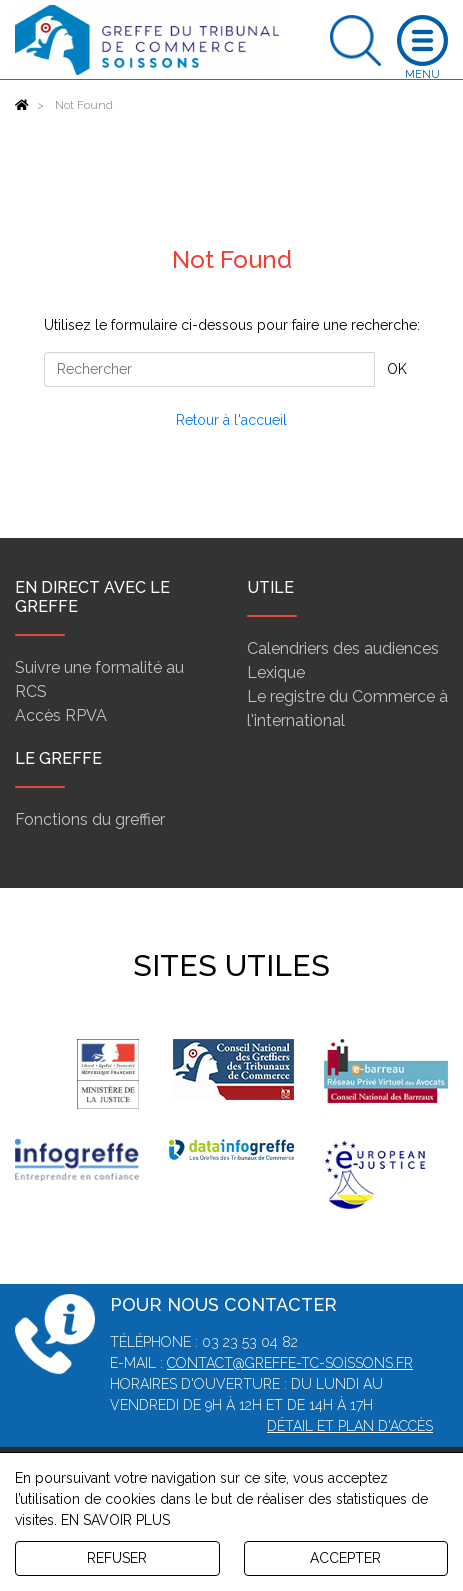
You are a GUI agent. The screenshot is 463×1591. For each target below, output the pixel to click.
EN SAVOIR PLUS (115, 1520)
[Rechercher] (209, 369)
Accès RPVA (61, 715)
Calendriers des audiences (343, 648)
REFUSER (117, 1558)
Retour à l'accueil (231, 420)
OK (397, 369)
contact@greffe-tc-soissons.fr (290, 1363)
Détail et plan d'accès (350, 1426)
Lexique (276, 672)
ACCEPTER (345, 1558)
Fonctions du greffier (90, 819)
